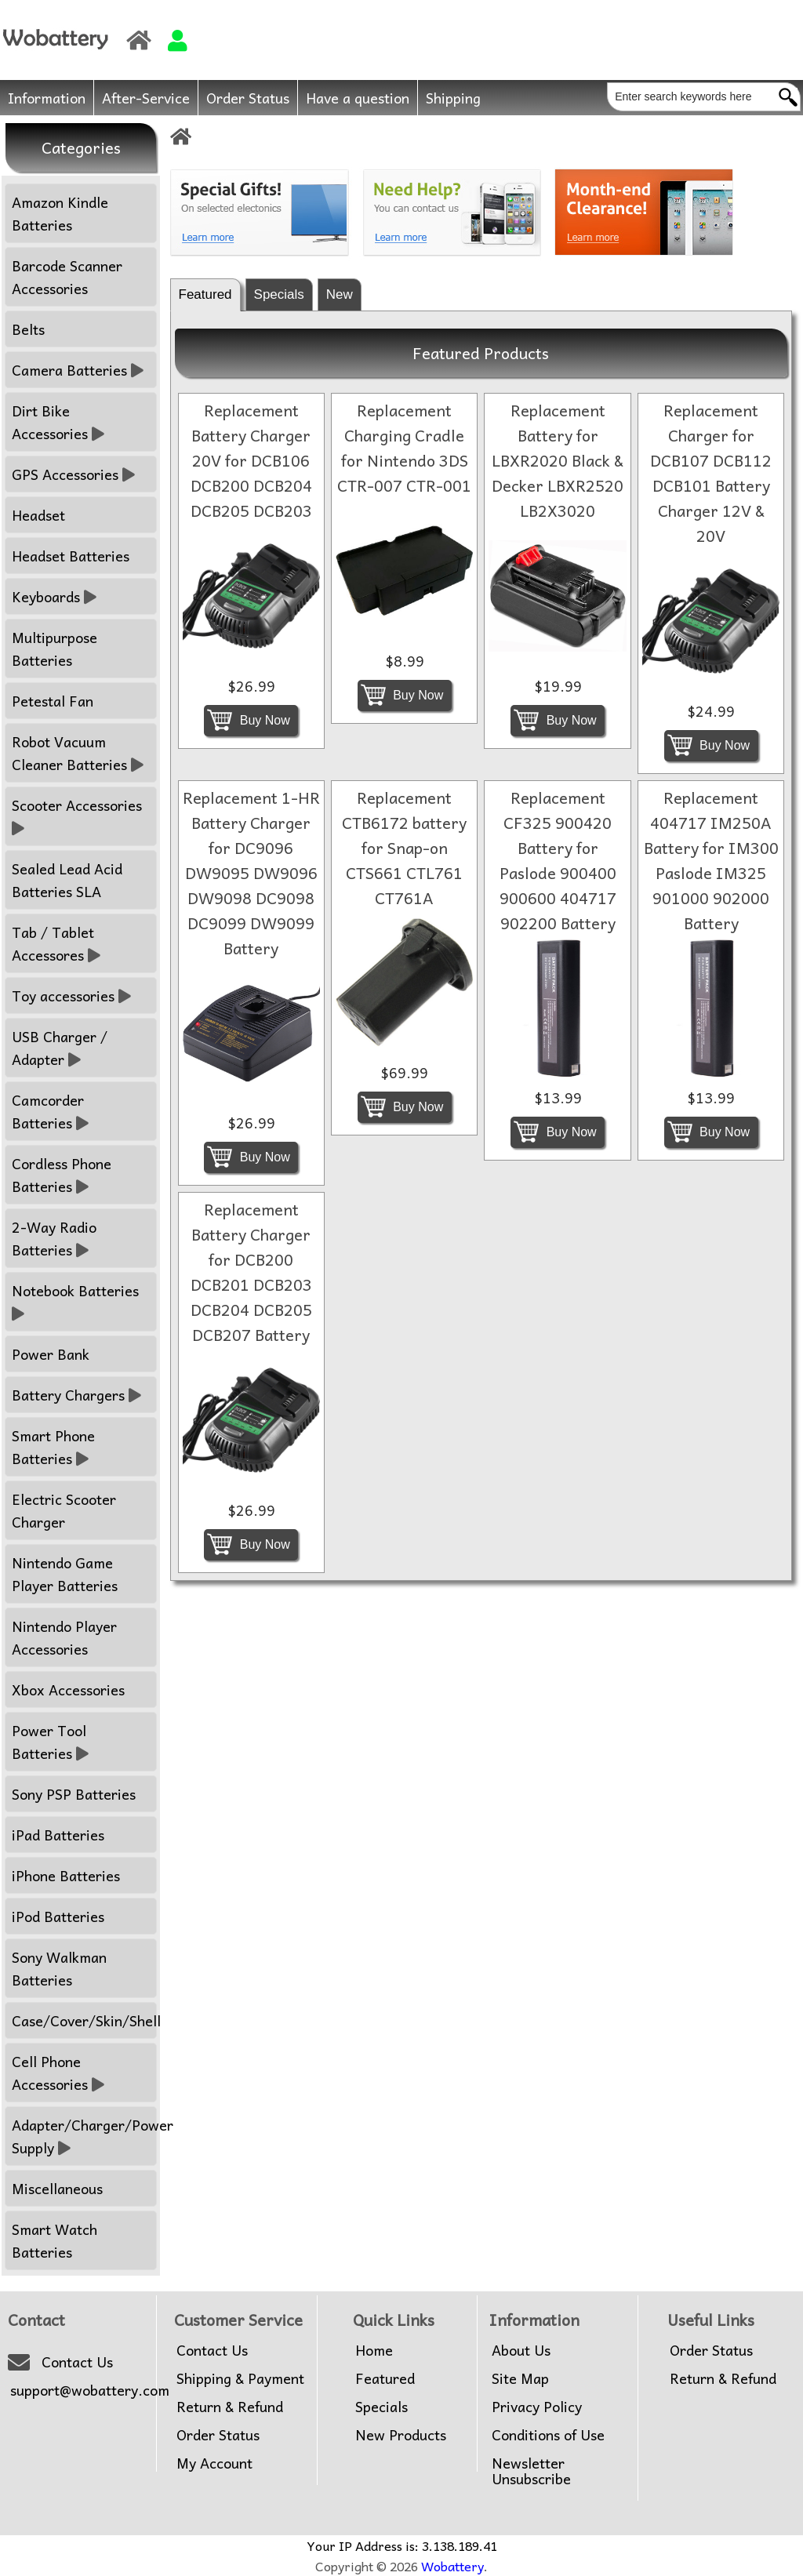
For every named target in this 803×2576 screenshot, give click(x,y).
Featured (205, 294)
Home (374, 2350)
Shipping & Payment (240, 2378)
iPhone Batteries (66, 1875)
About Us (521, 2350)
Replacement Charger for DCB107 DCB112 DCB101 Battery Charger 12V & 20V (711, 473)
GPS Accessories (73, 474)
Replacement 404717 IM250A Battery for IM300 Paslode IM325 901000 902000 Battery (711, 860)
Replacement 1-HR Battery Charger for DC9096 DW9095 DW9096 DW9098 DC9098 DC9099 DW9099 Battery (251, 873)
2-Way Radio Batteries (54, 1238)
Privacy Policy (537, 2406)
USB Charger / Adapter (59, 1047)
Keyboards (54, 596)
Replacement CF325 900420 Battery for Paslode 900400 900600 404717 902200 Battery (558, 860)
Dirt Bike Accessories (58, 422)
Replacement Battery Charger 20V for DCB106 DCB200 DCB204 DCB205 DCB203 (251, 460)
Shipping (453, 97)
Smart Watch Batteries (54, 2240)
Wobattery (452, 2566)
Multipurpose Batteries (54, 648)
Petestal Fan (52, 700)
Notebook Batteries (77, 1301)
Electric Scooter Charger (64, 1510)
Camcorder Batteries (50, 1111)
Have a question (357, 97)
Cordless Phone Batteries (61, 1174)
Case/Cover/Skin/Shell (84, 2020)
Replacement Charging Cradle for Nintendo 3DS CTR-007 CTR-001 (404, 448)
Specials (279, 294)
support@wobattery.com (89, 2390)
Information (46, 97)
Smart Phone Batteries (53, 1447)
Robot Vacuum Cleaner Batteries (78, 753)
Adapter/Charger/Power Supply (84, 2136)
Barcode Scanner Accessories (67, 277)
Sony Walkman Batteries (59, 1968)
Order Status (247, 97)
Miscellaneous (57, 2188)
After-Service (146, 97)
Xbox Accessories (68, 1689)
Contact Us (77, 2362)
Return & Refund (229, 2406)
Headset (38, 514)
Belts (28, 329)
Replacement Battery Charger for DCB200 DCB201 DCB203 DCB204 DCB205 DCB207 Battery (251, 1272)
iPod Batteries (58, 1916)
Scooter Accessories (79, 816)
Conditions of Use (548, 2435)
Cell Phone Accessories (58, 2072)
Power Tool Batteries (50, 1741)
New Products (400, 2435)
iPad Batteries (58, 1834)
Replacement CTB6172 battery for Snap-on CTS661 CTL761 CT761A (404, 847)
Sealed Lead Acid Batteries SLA (67, 880)
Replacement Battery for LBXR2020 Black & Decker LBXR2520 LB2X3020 (557, 460)
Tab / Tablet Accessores (56, 943)
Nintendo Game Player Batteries (65, 1574)
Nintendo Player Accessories (64, 1637)
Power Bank (50, 1353)
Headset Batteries (70, 555)
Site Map (520, 2378)
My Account (214, 2463)
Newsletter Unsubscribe (531, 2471)
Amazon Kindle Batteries (60, 213)
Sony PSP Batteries (74, 1793)
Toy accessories (71, 995)
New (339, 294)
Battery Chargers (76, 1394)
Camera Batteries (78, 369)
